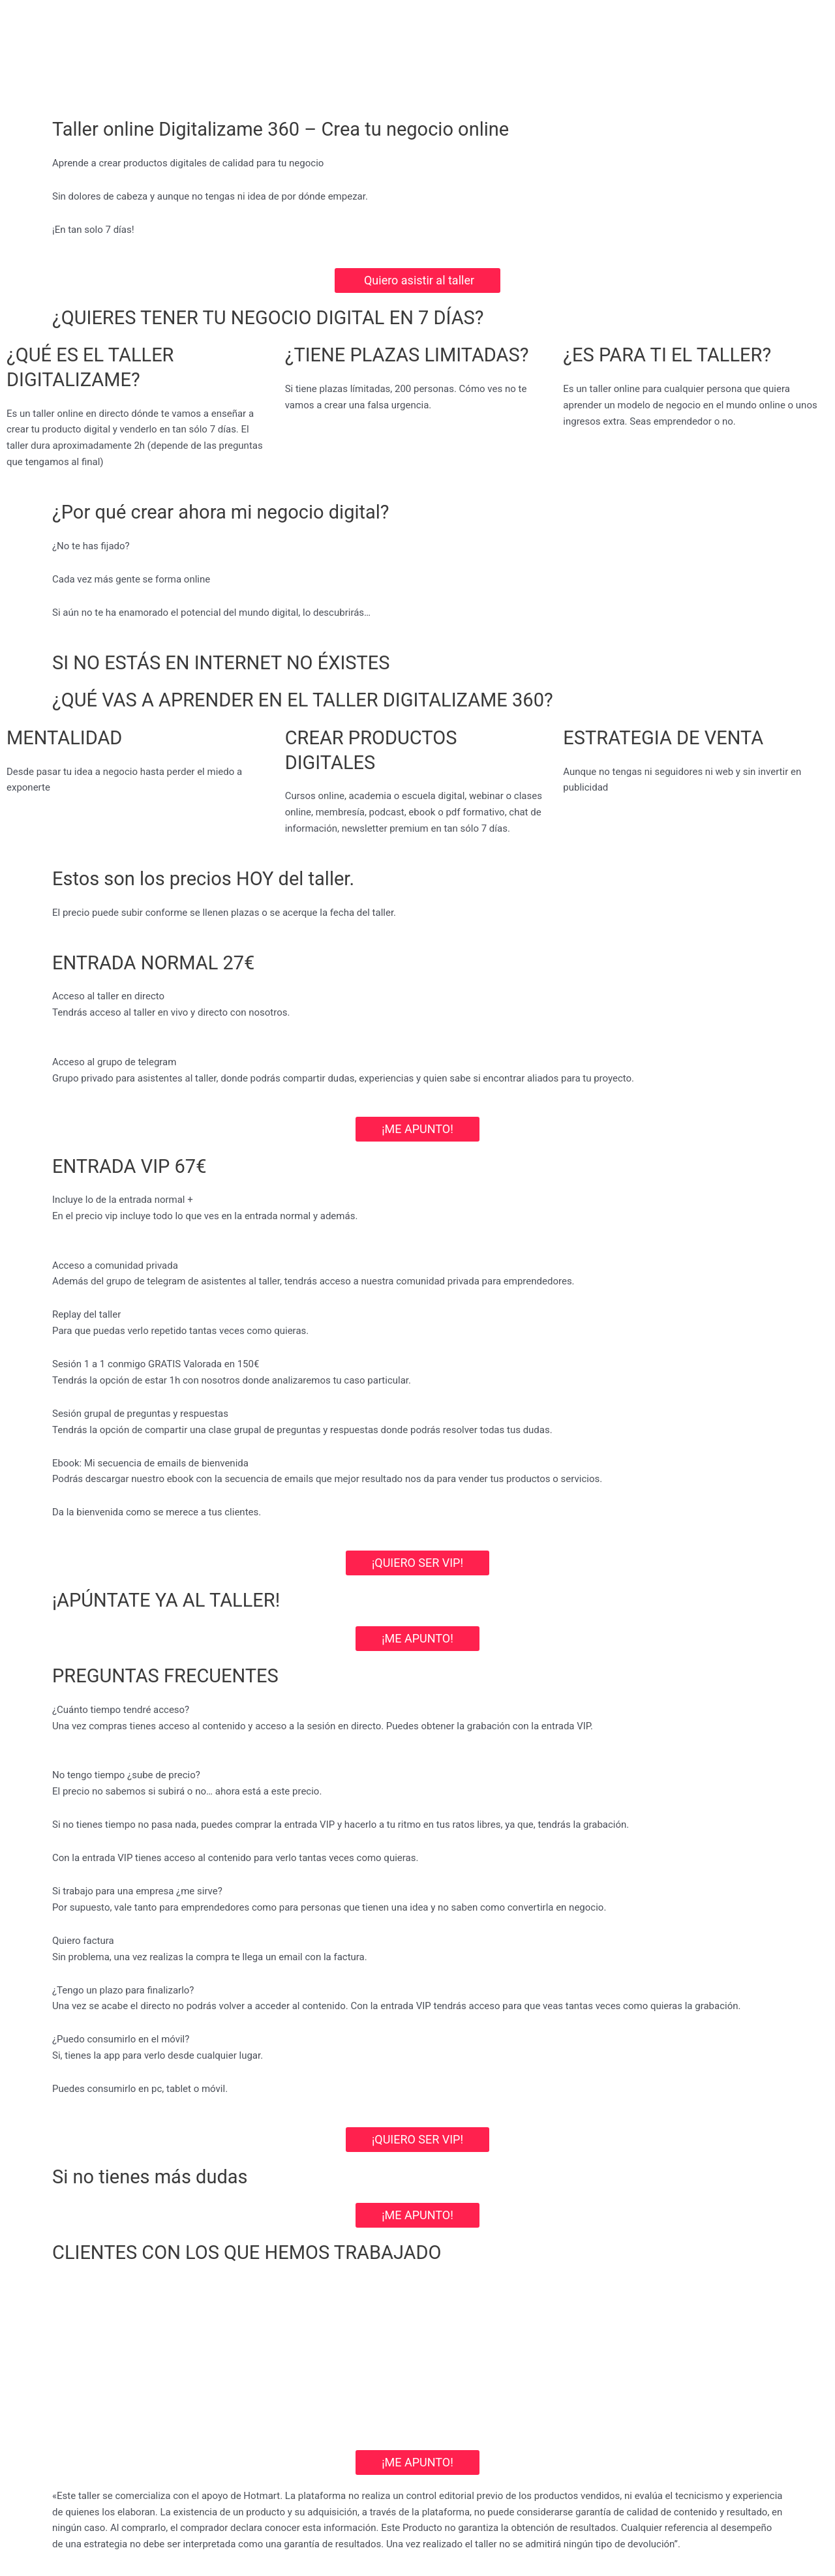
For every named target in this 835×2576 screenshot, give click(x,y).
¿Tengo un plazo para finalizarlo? (123, 1990)
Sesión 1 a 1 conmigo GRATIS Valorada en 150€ (156, 1364)
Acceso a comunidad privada (115, 1265)
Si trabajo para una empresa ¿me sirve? (137, 1891)
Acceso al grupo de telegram (114, 1062)
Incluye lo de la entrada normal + (122, 1199)
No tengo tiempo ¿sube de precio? (126, 1775)
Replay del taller (86, 1315)
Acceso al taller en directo (108, 996)
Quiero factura (83, 1941)
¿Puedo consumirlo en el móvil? (121, 2039)
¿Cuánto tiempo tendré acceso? (120, 1710)
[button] (417, 996)
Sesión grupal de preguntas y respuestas (140, 1413)
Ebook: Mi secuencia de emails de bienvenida (150, 1463)
